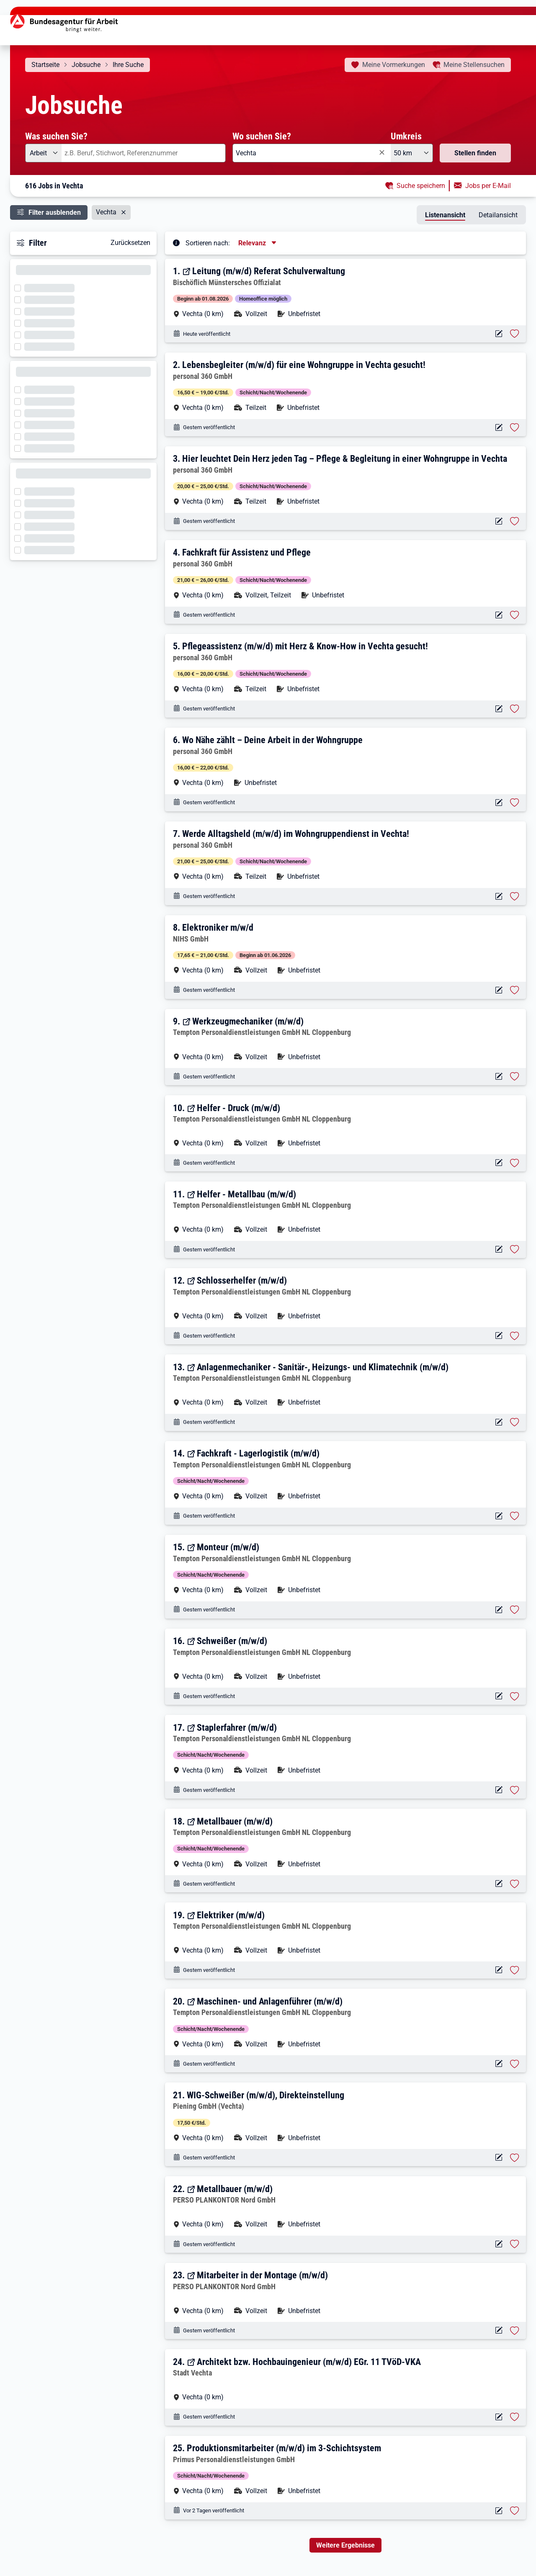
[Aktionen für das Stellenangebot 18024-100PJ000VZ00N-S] (498, 334)
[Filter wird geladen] (20, 287)
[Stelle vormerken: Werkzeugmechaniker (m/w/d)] (515, 1076)
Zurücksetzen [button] (130, 243)
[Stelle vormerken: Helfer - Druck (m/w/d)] (515, 1163)
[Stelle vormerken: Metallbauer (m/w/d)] (515, 1884)
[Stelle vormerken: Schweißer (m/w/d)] (515, 1696)
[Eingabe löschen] (381, 152)
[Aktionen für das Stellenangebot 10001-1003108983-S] (498, 2511)
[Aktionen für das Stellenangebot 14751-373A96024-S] (498, 1076)
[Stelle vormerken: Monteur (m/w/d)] (515, 1610)
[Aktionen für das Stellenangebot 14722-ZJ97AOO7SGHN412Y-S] (498, 896)
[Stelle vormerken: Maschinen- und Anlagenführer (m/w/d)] (515, 2064)
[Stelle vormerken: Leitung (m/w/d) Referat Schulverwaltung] (515, 334)
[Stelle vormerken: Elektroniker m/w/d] (515, 990)
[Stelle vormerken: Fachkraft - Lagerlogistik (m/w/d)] (515, 1516)
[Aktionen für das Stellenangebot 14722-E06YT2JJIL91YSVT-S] (498, 709)
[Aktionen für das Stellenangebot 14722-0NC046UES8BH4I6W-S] (498, 521)
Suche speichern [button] (421, 186)
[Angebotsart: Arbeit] (43, 153)
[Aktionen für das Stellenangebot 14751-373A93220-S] (498, 1516)
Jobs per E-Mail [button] (488, 186)
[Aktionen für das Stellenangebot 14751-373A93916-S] (498, 1249)
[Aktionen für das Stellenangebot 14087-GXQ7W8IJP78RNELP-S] (498, 2244)
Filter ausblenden (54, 212)
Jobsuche (86, 65)
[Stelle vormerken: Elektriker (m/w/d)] (515, 1970)
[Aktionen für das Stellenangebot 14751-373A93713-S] (498, 1335)
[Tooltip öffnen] (176, 242)
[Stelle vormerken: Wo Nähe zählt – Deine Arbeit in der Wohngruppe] (515, 802)
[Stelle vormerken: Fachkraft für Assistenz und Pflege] (515, 615)
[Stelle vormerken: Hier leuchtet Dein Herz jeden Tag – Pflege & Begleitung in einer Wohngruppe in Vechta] (515, 521)
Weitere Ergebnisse (345, 2545)
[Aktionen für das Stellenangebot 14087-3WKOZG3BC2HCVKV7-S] (498, 2330)
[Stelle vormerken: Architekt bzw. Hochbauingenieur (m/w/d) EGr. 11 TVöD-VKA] (515, 2417)
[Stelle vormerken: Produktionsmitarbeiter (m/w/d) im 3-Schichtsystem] (515, 2511)
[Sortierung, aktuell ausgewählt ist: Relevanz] (258, 243)
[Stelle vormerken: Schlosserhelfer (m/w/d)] (515, 1336)
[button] (346, 292)
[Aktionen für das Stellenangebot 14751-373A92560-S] (498, 1696)
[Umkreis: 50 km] (412, 153)
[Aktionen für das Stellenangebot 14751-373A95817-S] (498, 1162)
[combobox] (144, 153)
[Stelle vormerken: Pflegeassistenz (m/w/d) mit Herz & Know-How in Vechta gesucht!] (515, 709)
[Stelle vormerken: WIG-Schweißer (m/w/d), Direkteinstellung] (515, 2158)
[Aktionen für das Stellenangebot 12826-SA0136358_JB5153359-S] (498, 2157)
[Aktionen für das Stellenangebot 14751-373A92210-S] (498, 1883)
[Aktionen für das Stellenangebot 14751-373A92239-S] (498, 1970)
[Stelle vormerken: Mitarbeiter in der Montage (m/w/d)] (515, 2331)
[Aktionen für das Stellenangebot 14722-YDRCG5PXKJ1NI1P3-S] (498, 427)
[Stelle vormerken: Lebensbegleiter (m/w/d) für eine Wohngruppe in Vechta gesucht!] (515, 427)
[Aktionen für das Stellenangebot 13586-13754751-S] (498, 990)
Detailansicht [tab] (498, 215)
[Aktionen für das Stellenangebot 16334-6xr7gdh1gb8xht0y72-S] (498, 2417)
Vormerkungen (393, 65)
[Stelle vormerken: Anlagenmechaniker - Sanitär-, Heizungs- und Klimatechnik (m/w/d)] (515, 1422)
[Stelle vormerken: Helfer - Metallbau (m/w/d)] (515, 1249)
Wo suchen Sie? (261, 136)
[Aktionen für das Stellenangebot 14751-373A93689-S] (498, 1790)
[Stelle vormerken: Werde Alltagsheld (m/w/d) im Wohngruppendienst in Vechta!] (515, 896)
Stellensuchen (474, 65)
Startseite (45, 65)
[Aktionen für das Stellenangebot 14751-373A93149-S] (498, 2063)
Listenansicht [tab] (445, 215)
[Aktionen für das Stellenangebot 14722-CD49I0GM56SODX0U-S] (498, 802)
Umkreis (406, 136)
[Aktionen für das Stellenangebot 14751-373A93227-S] (498, 1422)
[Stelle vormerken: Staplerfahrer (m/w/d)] (515, 1790)
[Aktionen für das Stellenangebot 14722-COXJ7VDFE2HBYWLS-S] (498, 615)
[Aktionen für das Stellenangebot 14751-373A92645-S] (498, 1610)
